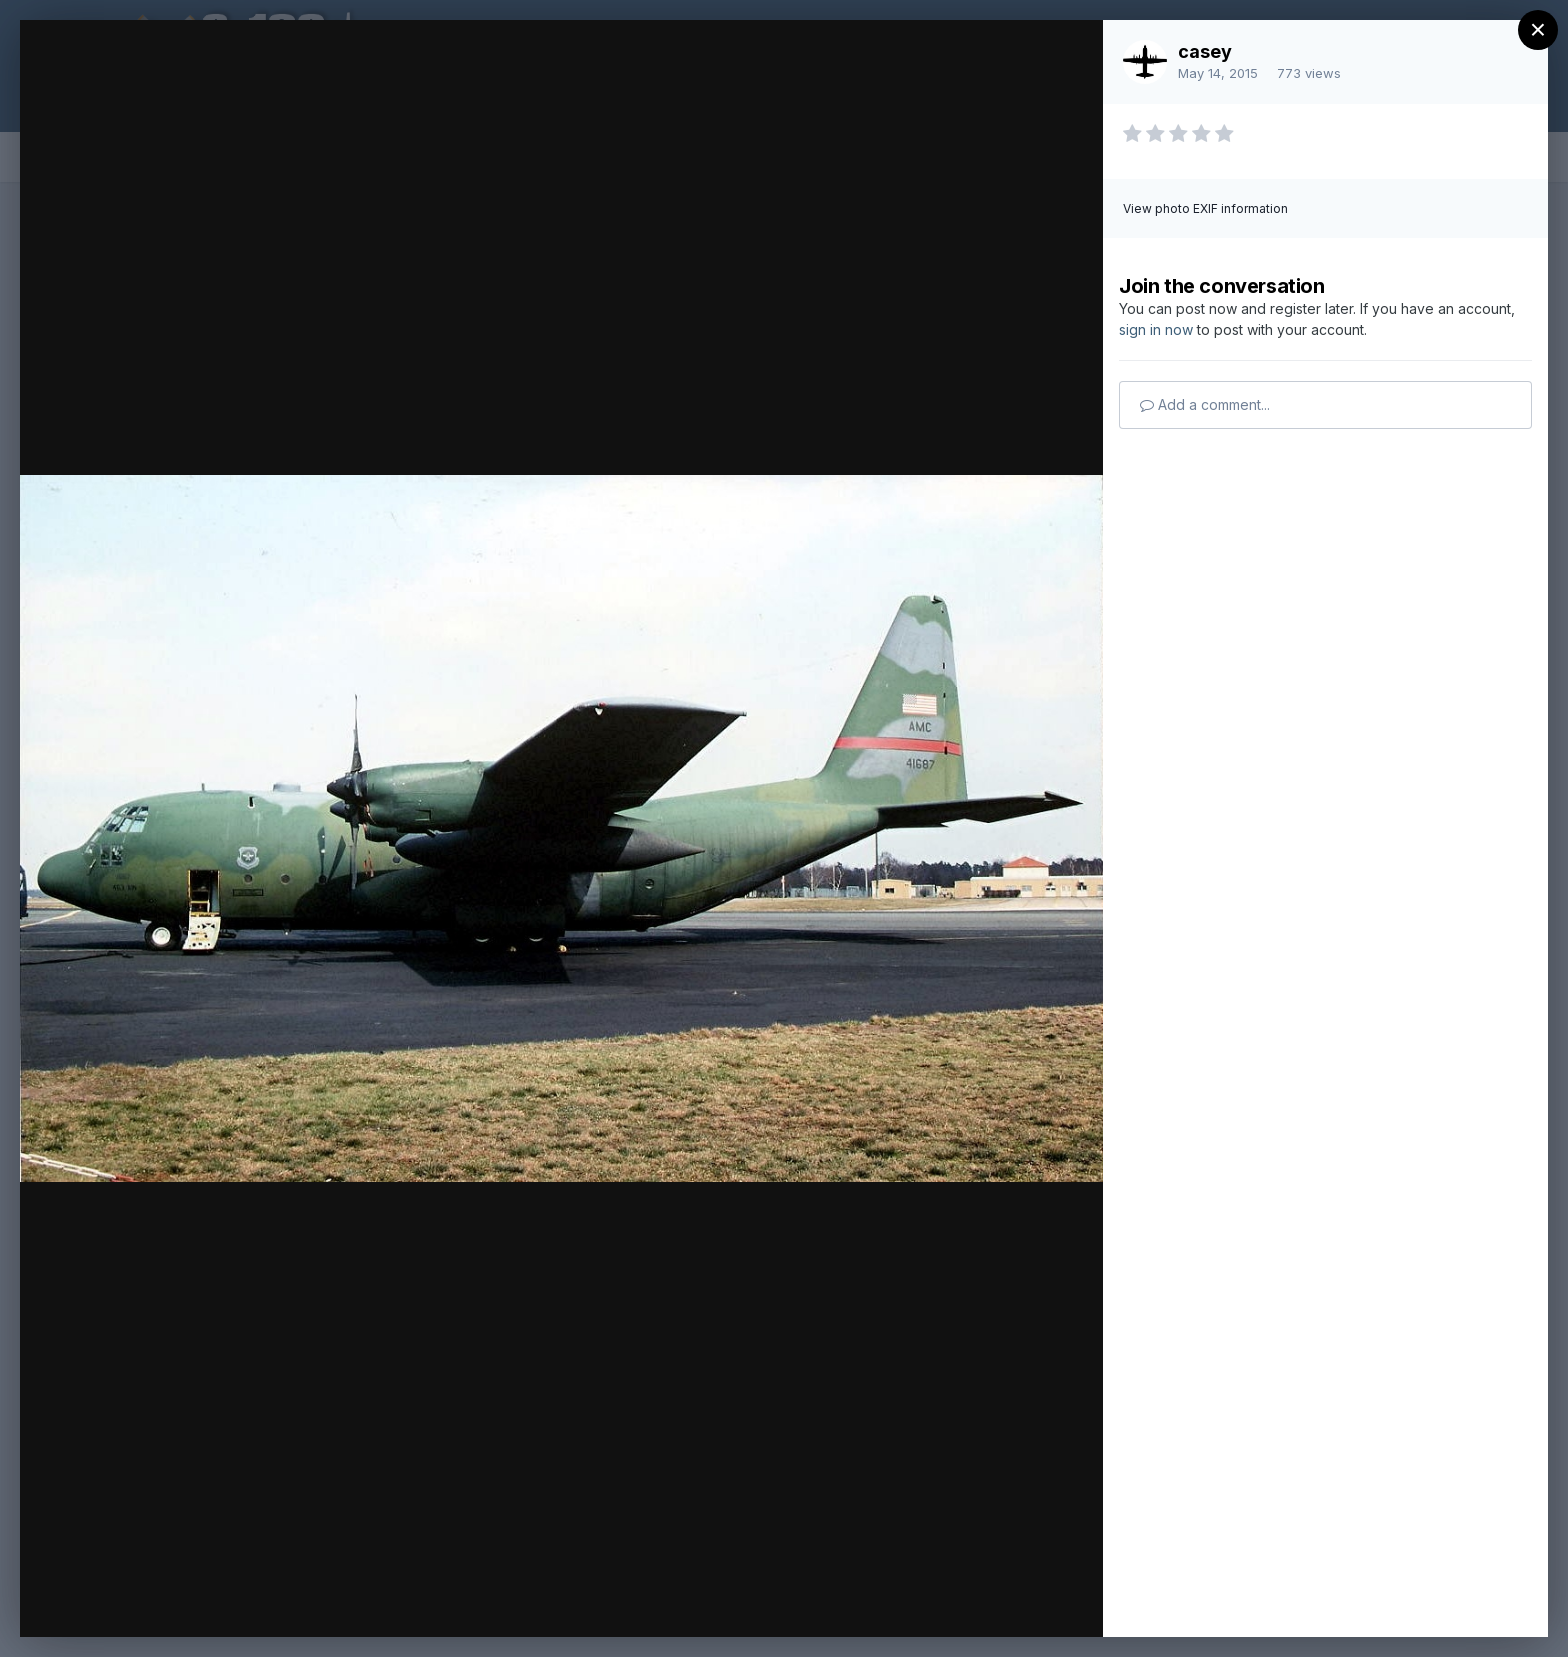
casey (1205, 51)
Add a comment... (1205, 404)
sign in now (1156, 329)
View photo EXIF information (1205, 208)
